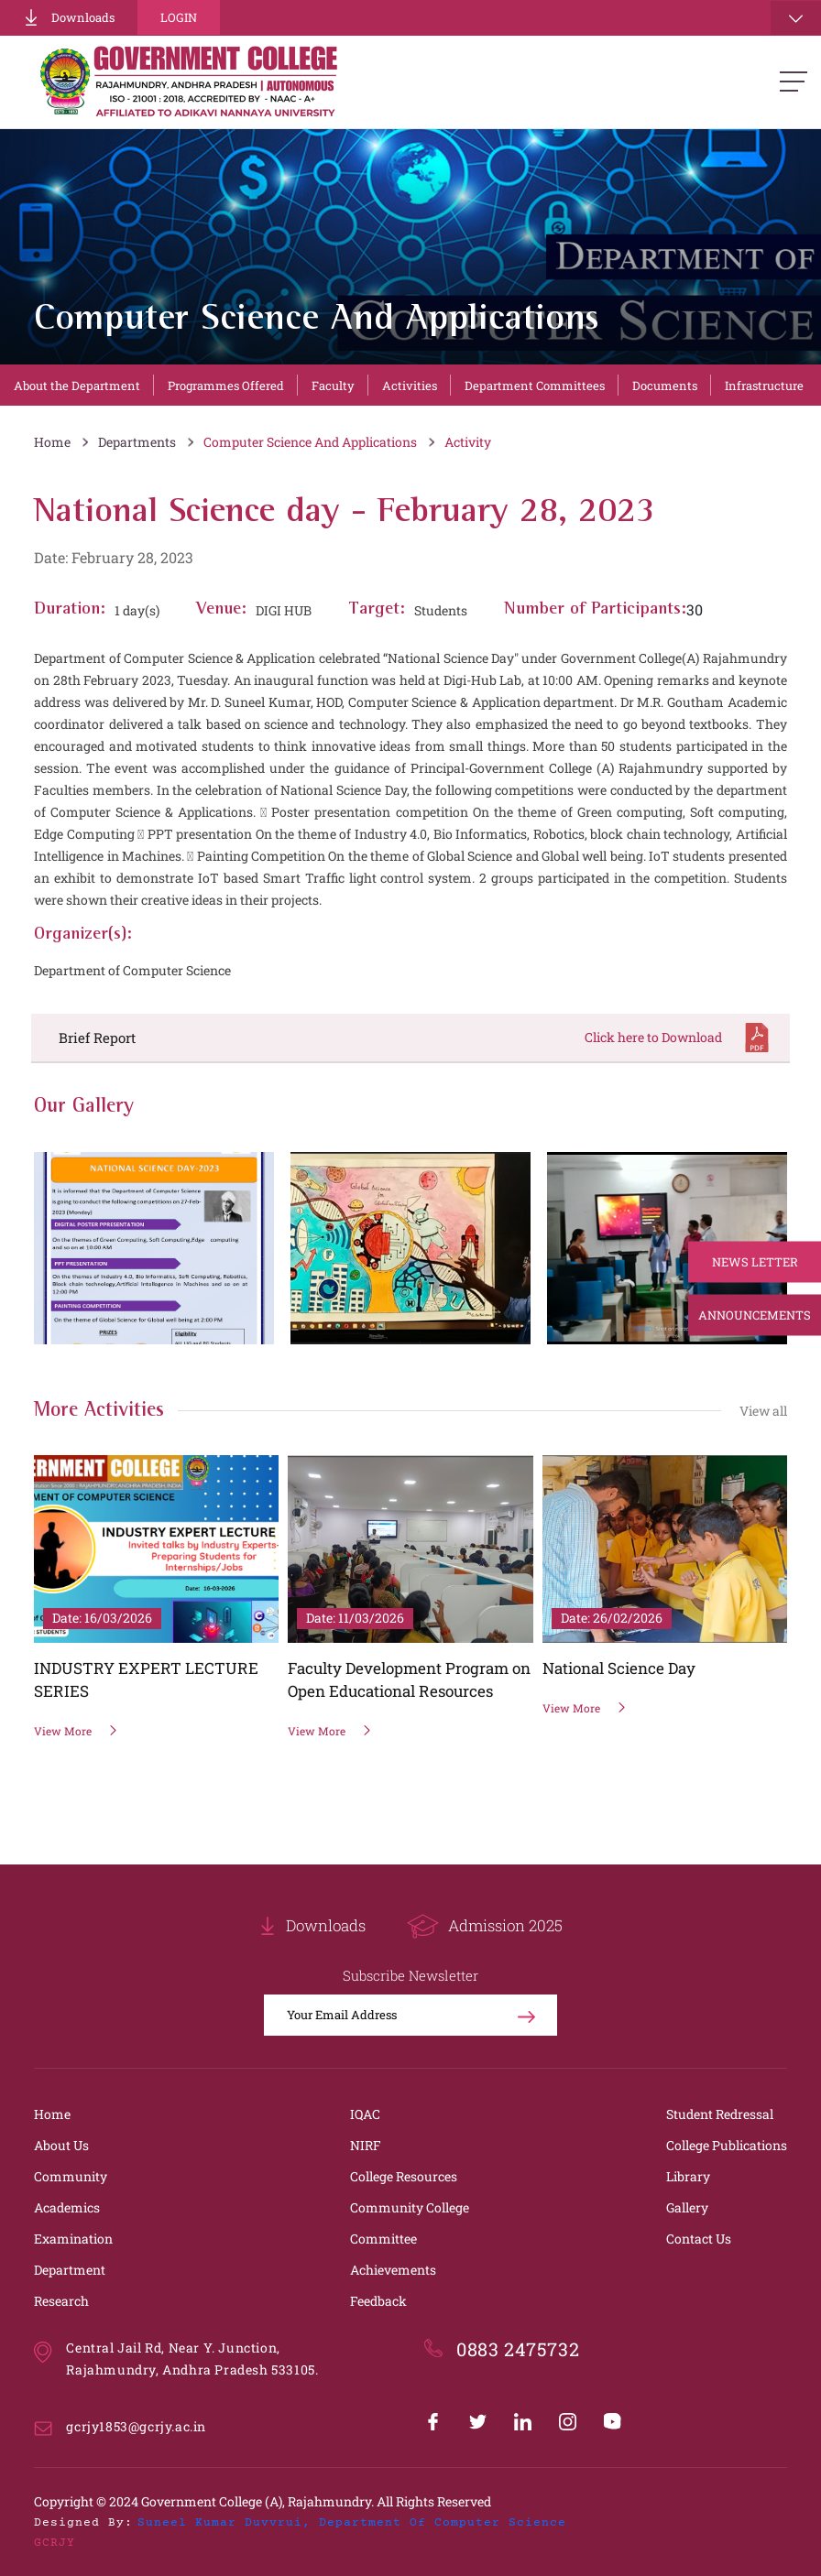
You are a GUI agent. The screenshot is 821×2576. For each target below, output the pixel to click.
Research (61, 2301)
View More (76, 1730)
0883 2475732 (517, 2349)
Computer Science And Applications (310, 442)
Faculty (333, 385)
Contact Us (698, 2238)
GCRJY (54, 2543)
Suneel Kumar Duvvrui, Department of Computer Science (351, 2522)
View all (763, 1410)
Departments (137, 442)
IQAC (365, 2114)
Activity (467, 442)
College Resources (403, 2176)
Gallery (687, 2207)
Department (69, 2269)
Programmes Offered (226, 385)
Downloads (69, 17)
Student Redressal (719, 2114)
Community (70, 2176)
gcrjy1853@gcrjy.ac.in (136, 2426)
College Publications (726, 2145)
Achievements (393, 2269)
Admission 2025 (485, 1926)
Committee (383, 2238)
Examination (73, 2238)
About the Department (77, 385)
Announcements (754, 1315)
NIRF (365, 2145)
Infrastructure (764, 385)
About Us (61, 2145)
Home (52, 442)
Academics (67, 2207)
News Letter (755, 1262)
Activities (409, 385)
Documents (664, 385)
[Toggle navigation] (796, 18)
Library (688, 2176)
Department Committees (535, 385)
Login (178, 17)
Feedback (378, 2301)
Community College (409, 2207)
